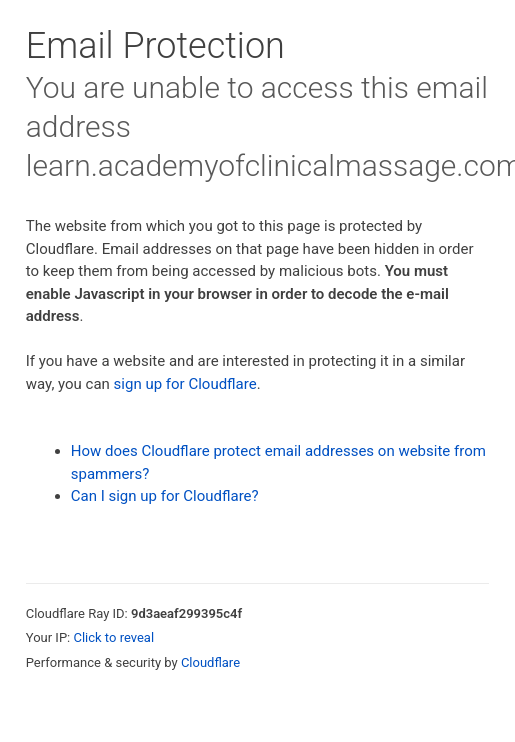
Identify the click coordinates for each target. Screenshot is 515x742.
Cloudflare (210, 662)
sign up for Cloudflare (185, 384)
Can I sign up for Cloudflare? (165, 496)
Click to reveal (113, 637)
